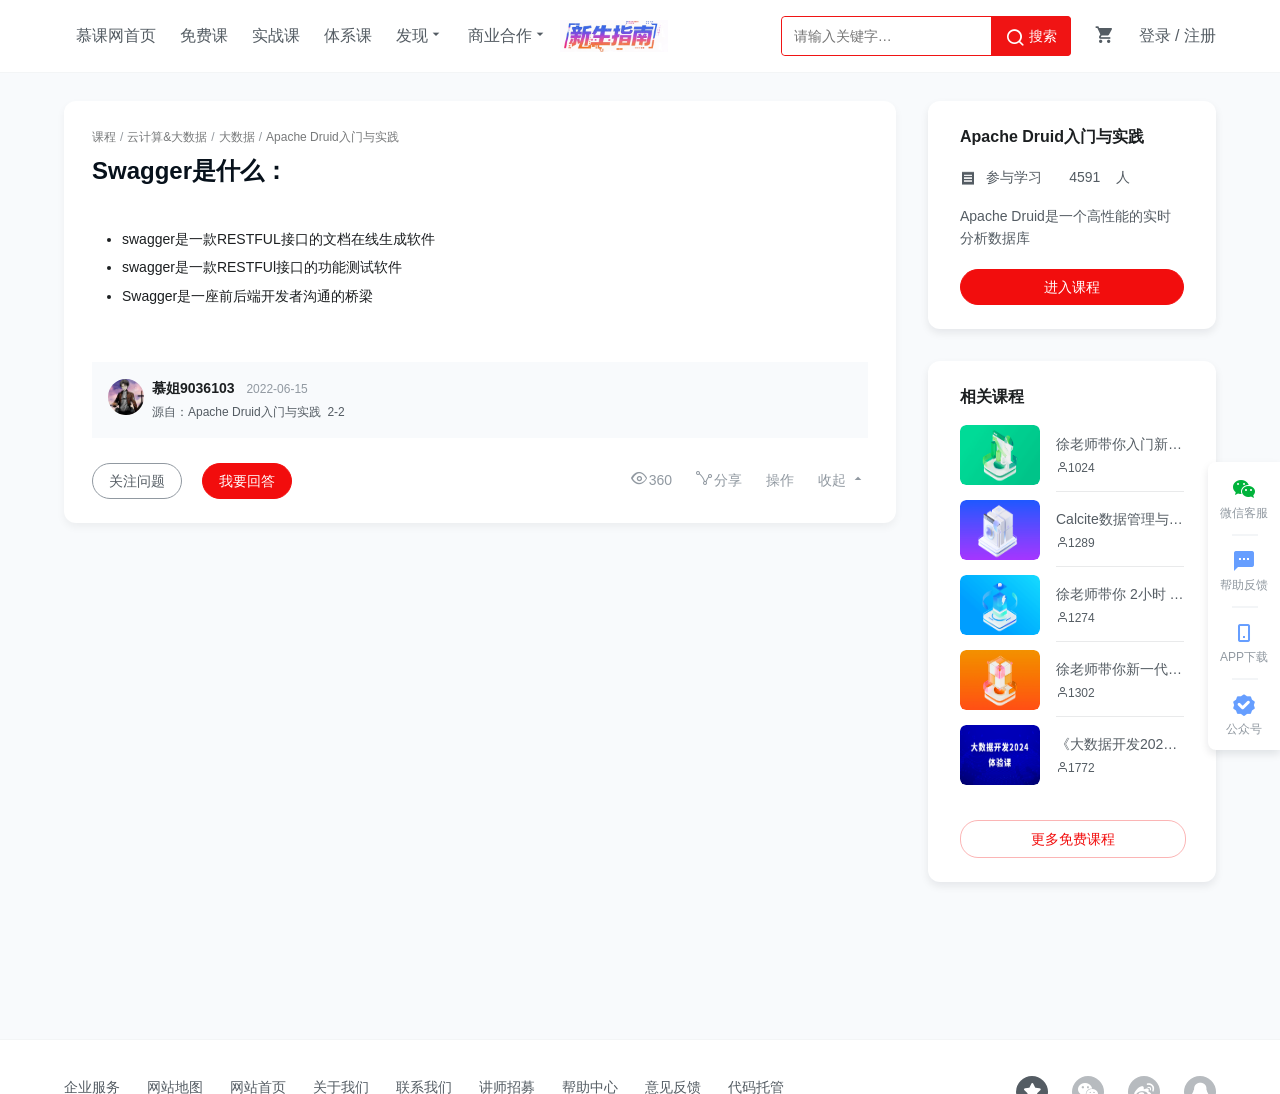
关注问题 (137, 481)
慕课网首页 (116, 35)
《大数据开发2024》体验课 (1120, 744)
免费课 (204, 35)
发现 (420, 35)
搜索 (1031, 37)
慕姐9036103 (193, 388)
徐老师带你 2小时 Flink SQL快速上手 (1120, 594)
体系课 (348, 35)
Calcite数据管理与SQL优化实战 (1120, 519)
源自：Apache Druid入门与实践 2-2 (248, 412)
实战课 (276, 35)
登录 (1155, 35)
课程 (104, 137)
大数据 (237, 137)
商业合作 (508, 35)
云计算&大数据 (167, 137)
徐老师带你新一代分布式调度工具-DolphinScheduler (1120, 669)
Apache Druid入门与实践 (332, 137)
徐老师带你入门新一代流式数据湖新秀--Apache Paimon (1120, 444)
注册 (1200, 35)
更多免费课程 (1073, 839)
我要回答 (247, 481)
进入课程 (1072, 287)
